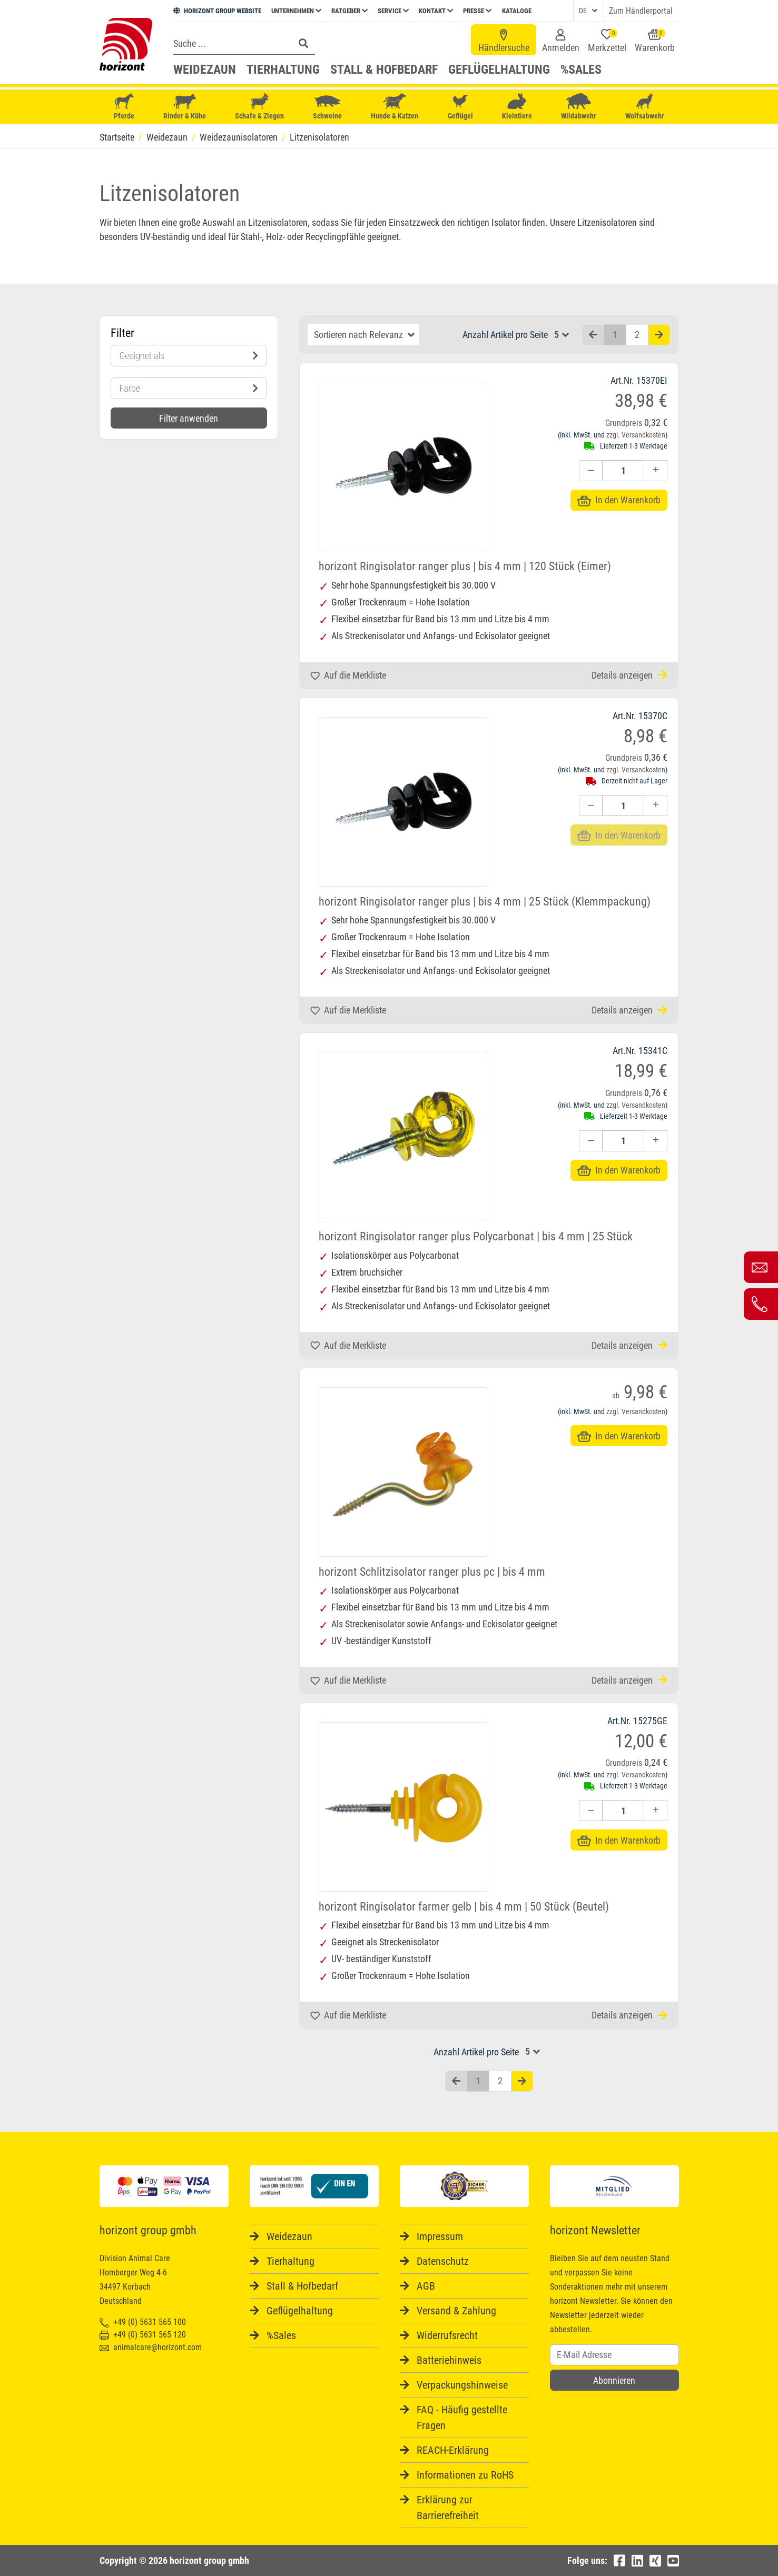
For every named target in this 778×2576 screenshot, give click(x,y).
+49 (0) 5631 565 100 (143, 2322)
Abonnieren (614, 2380)
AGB (426, 2286)
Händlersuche (503, 41)
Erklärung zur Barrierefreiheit (448, 2507)
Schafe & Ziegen (259, 106)
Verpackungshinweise (462, 2385)
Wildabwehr (578, 106)
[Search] (230, 43)
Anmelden (560, 41)
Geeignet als (189, 355)
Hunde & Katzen (394, 106)
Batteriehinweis (449, 2360)
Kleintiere (517, 106)
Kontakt (436, 11)
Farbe (189, 388)
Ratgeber (349, 11)
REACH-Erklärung (453, 2450)
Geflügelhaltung (499, 69)
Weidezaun (204, 69)
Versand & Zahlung (456, 2310)
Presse (477, 11)
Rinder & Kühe (184, 106)
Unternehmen (296, 11)
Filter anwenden (188, 418)
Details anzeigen (629, 675)
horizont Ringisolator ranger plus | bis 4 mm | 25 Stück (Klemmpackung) (485, 901)
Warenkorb (655, 41)
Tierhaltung (283, 69)
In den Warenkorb (619, 500)
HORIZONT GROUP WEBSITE (217, 11)
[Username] (614, 2354)
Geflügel (460, 108)
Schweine (327, 107)
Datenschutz (443, 2261)
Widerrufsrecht (447, 2335)
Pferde (124, 106)
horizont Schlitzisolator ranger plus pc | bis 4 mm (432, 1571)
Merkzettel (607, 41)
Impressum (440, 2236)
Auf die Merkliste (348, 675)
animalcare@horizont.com (151, 2347)
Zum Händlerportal (641, 11)
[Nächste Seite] (659, 335)
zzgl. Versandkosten (635, 435)
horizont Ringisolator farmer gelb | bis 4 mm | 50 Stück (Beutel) (464, 1906)
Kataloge (516, 11)
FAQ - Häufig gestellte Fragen (462, 2417)
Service (393, 11)
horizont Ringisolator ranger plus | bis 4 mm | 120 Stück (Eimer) (465, 566)
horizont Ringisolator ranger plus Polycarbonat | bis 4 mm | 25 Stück (476, 1236)
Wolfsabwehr (644, 106)
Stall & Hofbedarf (384, 69)
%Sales (581, 69)
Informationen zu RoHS (465, 2475)
